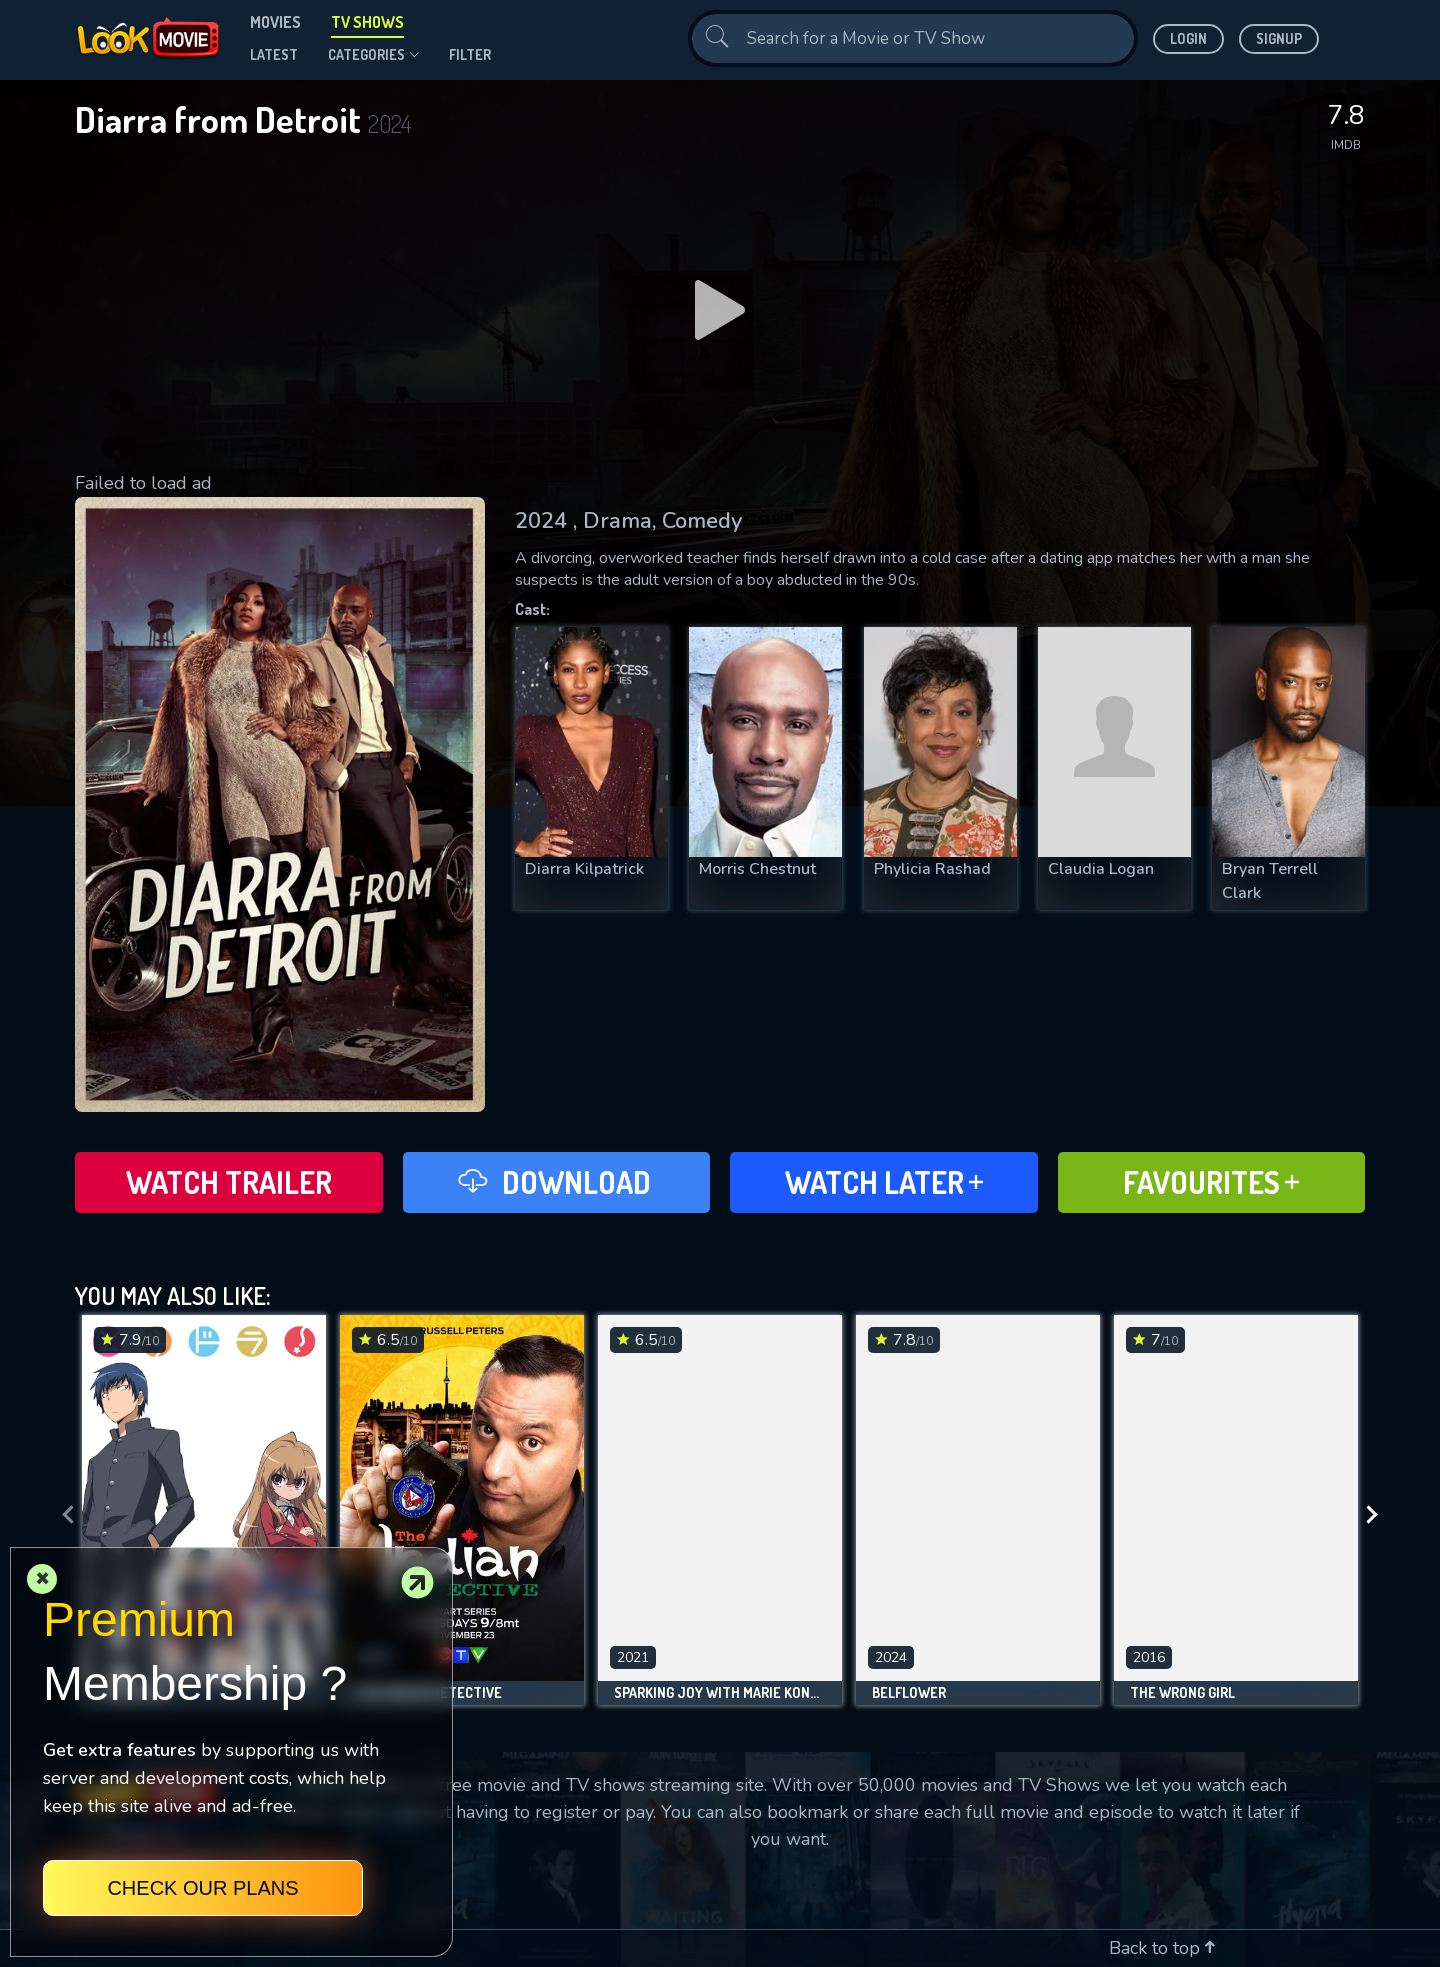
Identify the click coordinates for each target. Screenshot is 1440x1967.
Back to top (1162, 1948)
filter (470, 54)
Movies (275, 22)
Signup (1279, 38)
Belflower (909, 1693)
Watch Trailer (229, 1182)
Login (1188, 38)
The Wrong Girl (1182, 1693)
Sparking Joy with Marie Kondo (720, 1693)
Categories (373, 55)
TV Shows (367, 22)
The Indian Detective (429, 1693)
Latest (274, 54)
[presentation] (62, 1515)
